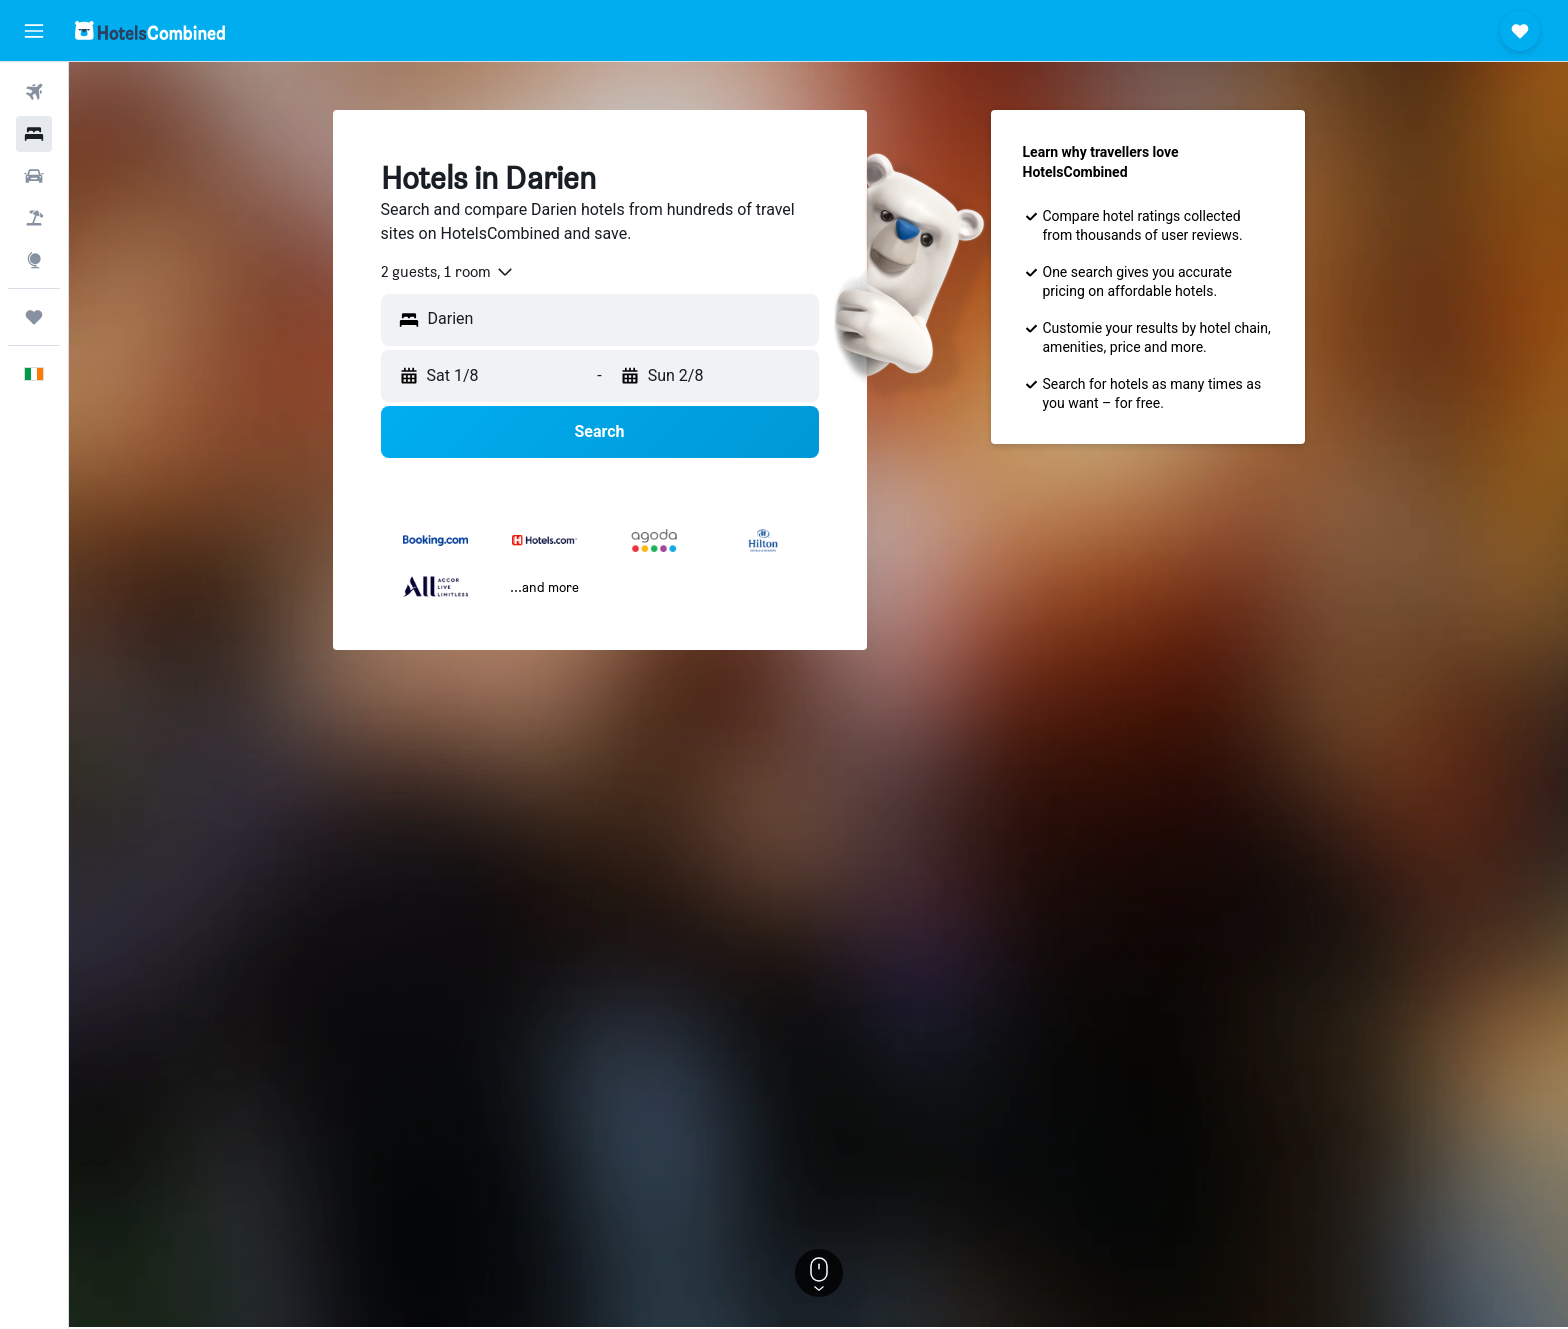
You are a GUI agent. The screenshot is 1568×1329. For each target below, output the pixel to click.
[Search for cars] (34, 176)
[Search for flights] (34, 92)
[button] (34, 31)
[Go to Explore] (34, 260)
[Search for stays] (34, 134)
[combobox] (448, 272)
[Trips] (34, 317)
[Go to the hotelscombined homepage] (150, 30)
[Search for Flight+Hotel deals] (34, 218)
